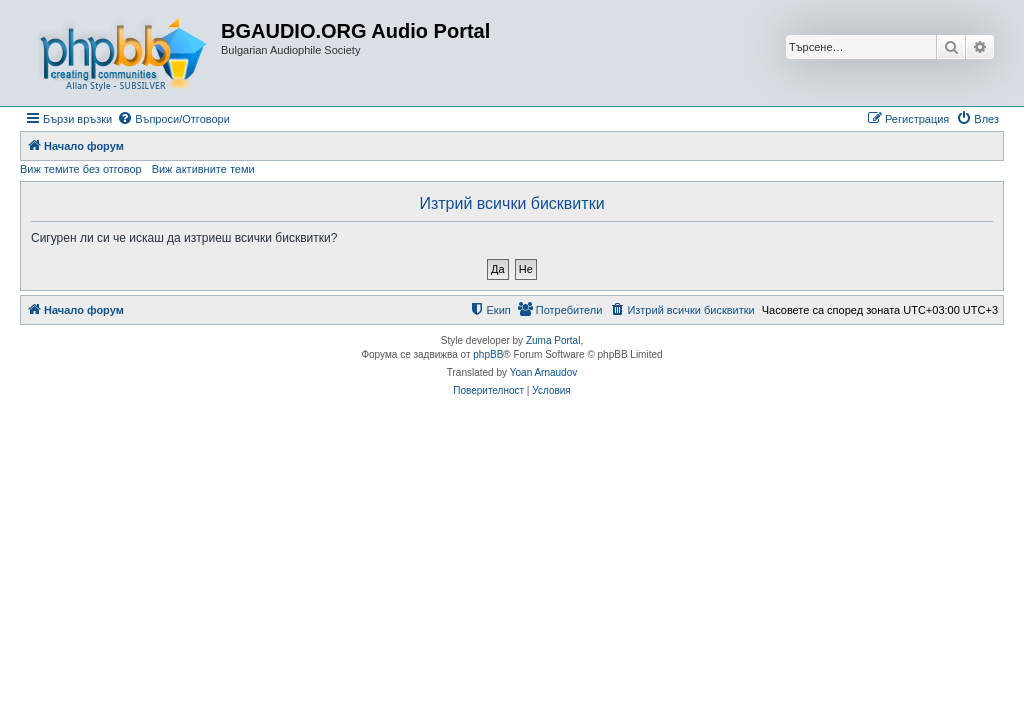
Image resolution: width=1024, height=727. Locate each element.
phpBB (488, 354)
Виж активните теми (203, 169)
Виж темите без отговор (81, 169)
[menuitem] (173, 119)
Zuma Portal (553, 340)
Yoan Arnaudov (543, 372)
